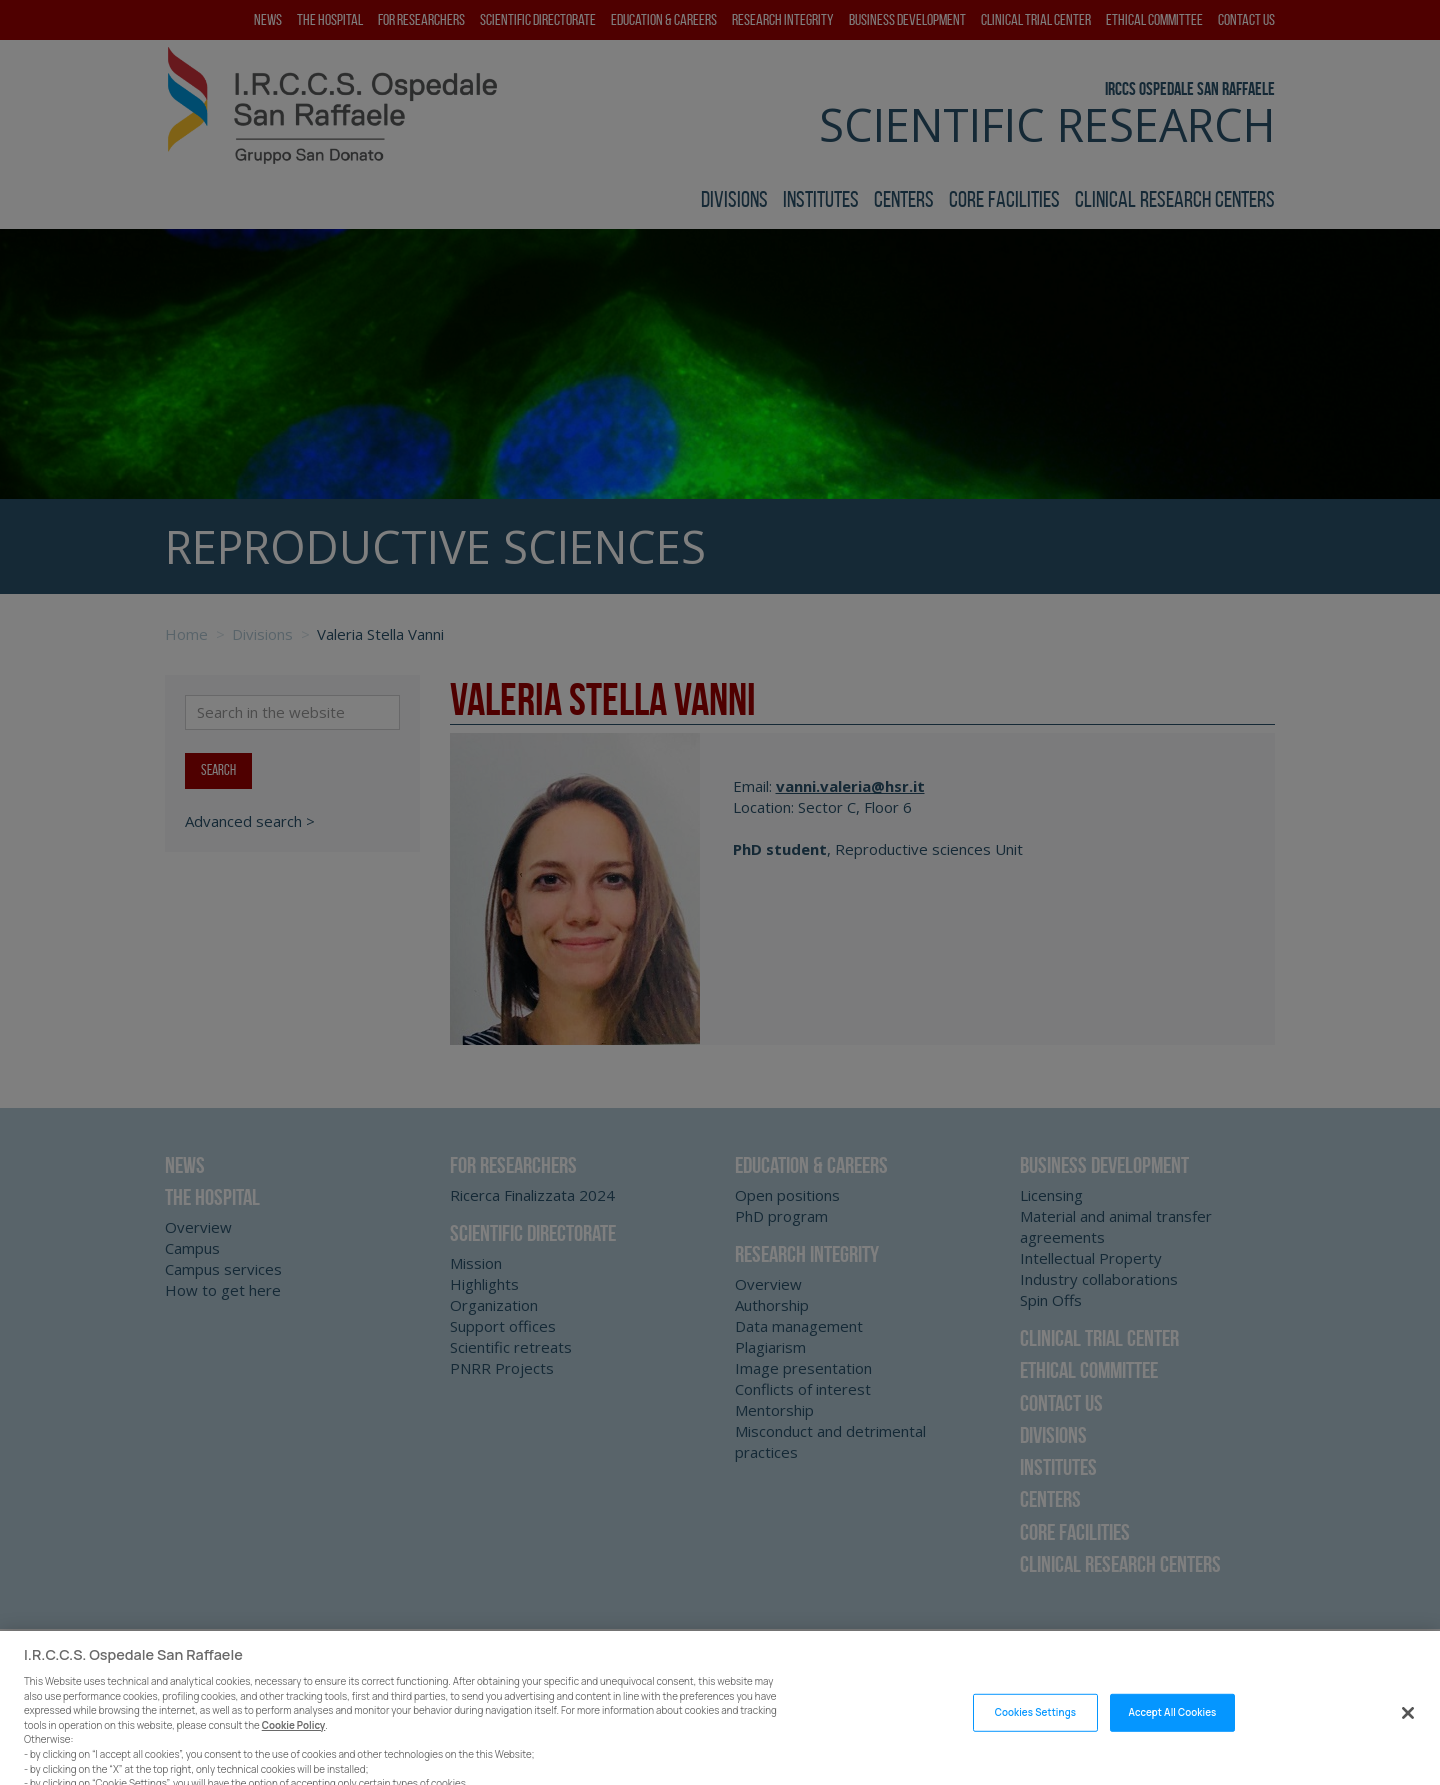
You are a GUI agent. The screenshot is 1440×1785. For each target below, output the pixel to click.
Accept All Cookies (1173, 1722)
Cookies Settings (1035, 1722)
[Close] (1408, 1723)
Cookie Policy (294, 1735)
